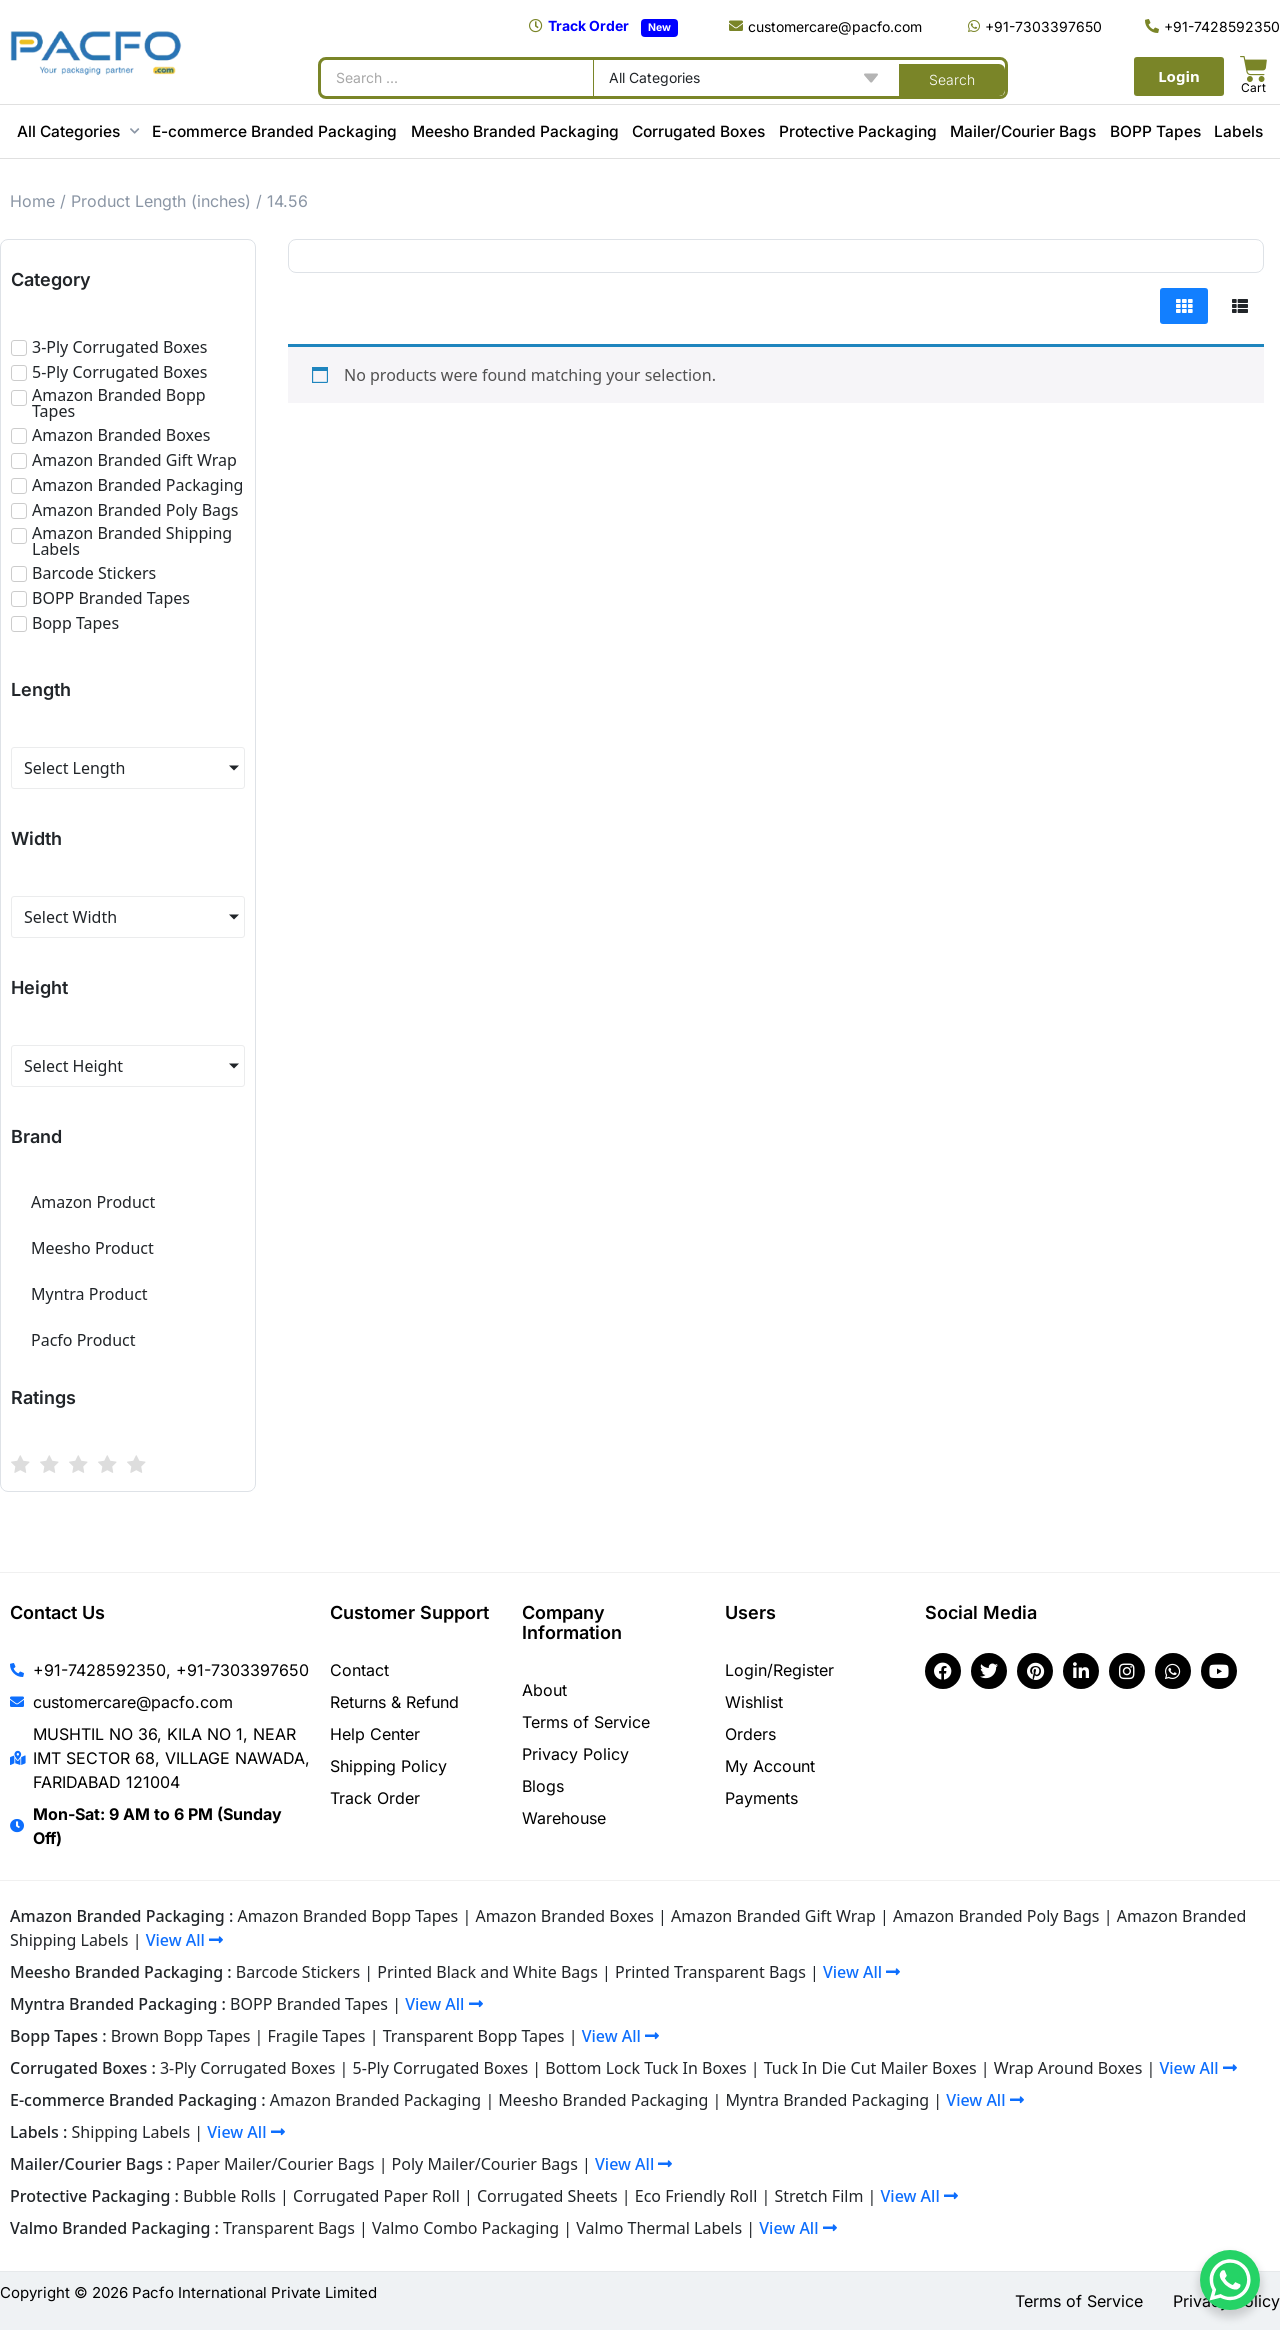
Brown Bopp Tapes (181, 2036)
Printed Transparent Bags (710, 1972)
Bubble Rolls (229, 2196)
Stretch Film (818, 2196)
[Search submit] (952, 78)
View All (184, 1940)
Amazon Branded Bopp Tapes (347, 1916)
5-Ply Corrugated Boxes (441, 2068)
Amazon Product (93, 1202)
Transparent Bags (289, 2228)
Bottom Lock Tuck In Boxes (645, 2068)
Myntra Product (89, 1294)
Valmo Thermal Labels (659, 2228)
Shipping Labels (131, 2132)
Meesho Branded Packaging (515, 131)
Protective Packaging (858, 131)
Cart (1253, 87)
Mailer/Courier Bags (1023, 131)
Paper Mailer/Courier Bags (275, 2164)
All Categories (78, 131)
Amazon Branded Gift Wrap (773, 1916)
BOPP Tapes (1155, 131)
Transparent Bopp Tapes (474, 2036)
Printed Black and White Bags (487, 1972)
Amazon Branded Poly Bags (996, 1916)
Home (32, 201)
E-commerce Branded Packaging (274, 131)
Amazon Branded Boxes (564, 1916)
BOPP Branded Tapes (309, 2004)
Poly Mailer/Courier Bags (485, 2164)
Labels (1238, 131)
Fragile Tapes (317, 2036)
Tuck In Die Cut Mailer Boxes (870, 2068)
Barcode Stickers (298, 1972)
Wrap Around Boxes (1068, 2068)
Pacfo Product (83, 1340)
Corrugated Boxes (698, 131)
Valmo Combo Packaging (465, 2228)
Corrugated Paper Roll (376, 2196)
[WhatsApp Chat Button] (1230, 2280)
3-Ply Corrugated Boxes (248, 2068)
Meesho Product (92, 1248)
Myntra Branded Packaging (827, 2100)
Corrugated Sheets (547, 2196)
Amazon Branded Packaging (375, 2100)
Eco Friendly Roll (696, 2196)
